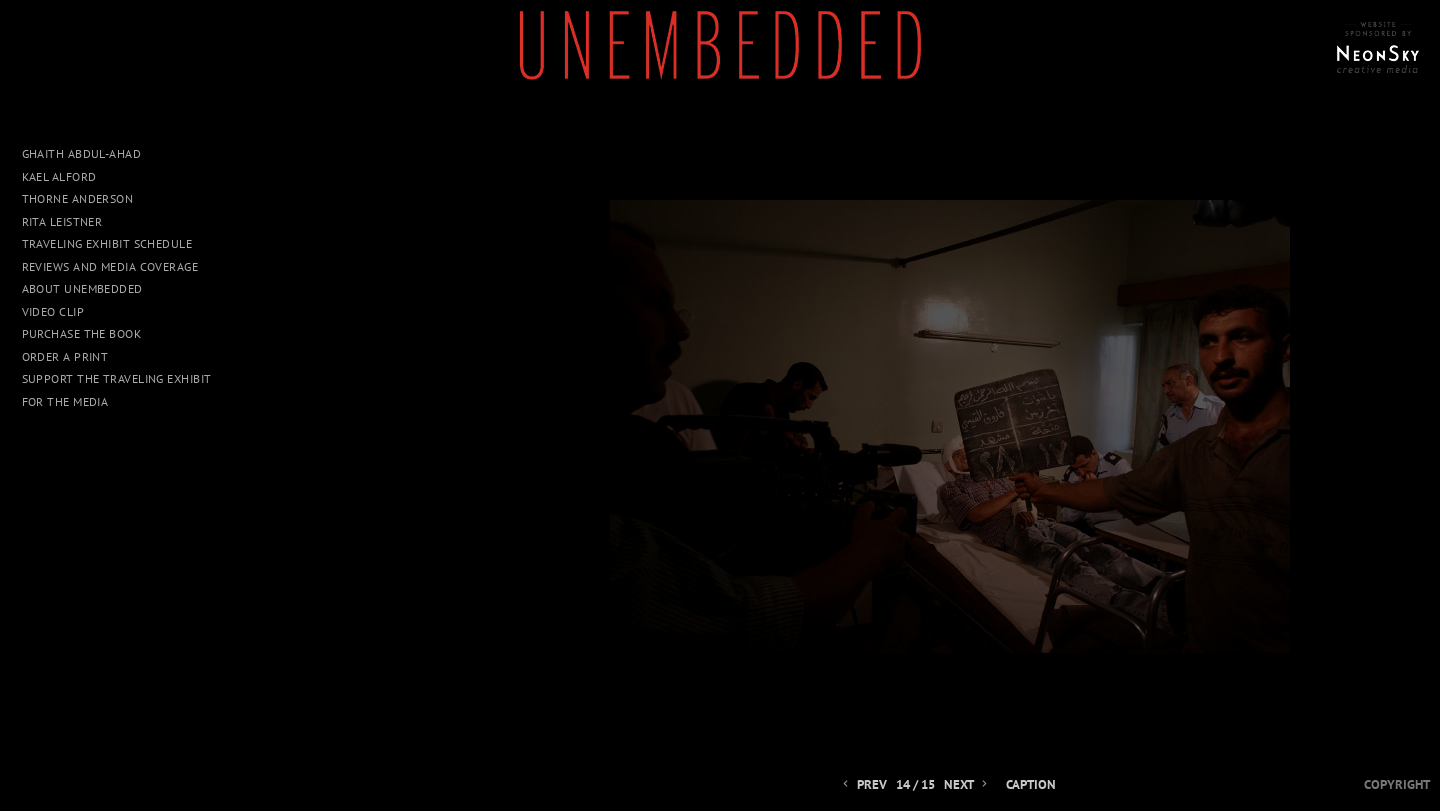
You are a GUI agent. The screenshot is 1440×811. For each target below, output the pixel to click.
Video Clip (53, 311)
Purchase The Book (82, 333)
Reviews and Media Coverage (110, 266)
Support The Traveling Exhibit (117, 378)
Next (967, 785)
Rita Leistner (62, 221)
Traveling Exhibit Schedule (107, 243)
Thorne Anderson (78, 198)
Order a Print (65, 356)
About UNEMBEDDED (82, 288)
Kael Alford (59, 176)
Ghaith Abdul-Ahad (82, 153)
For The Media (65, 401)
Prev (863, 785)
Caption (1031, 785)
